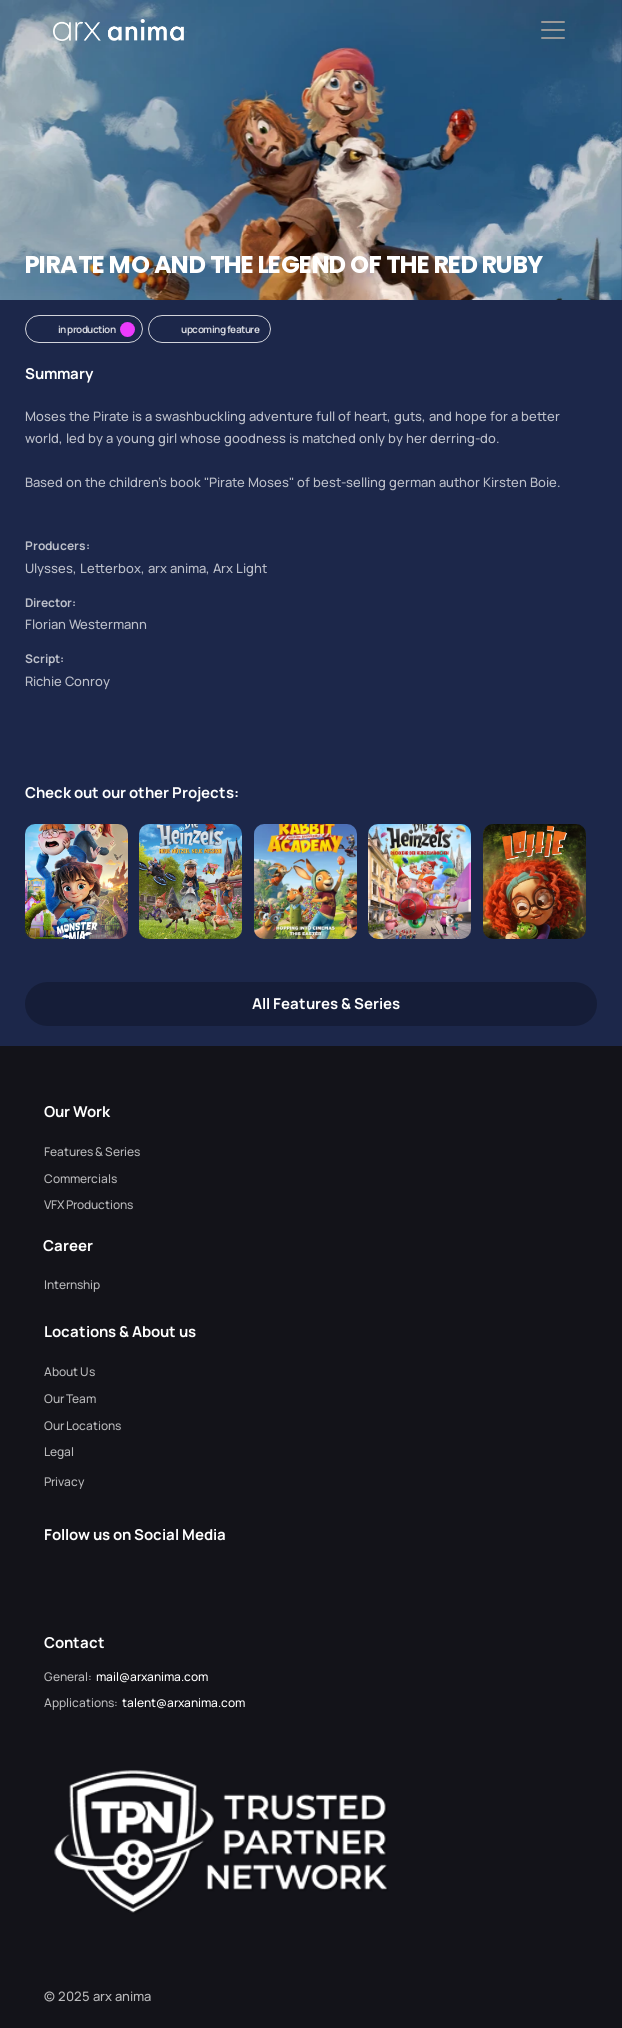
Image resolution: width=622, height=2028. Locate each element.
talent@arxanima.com (183, 1702)
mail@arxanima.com (152, 1676)
